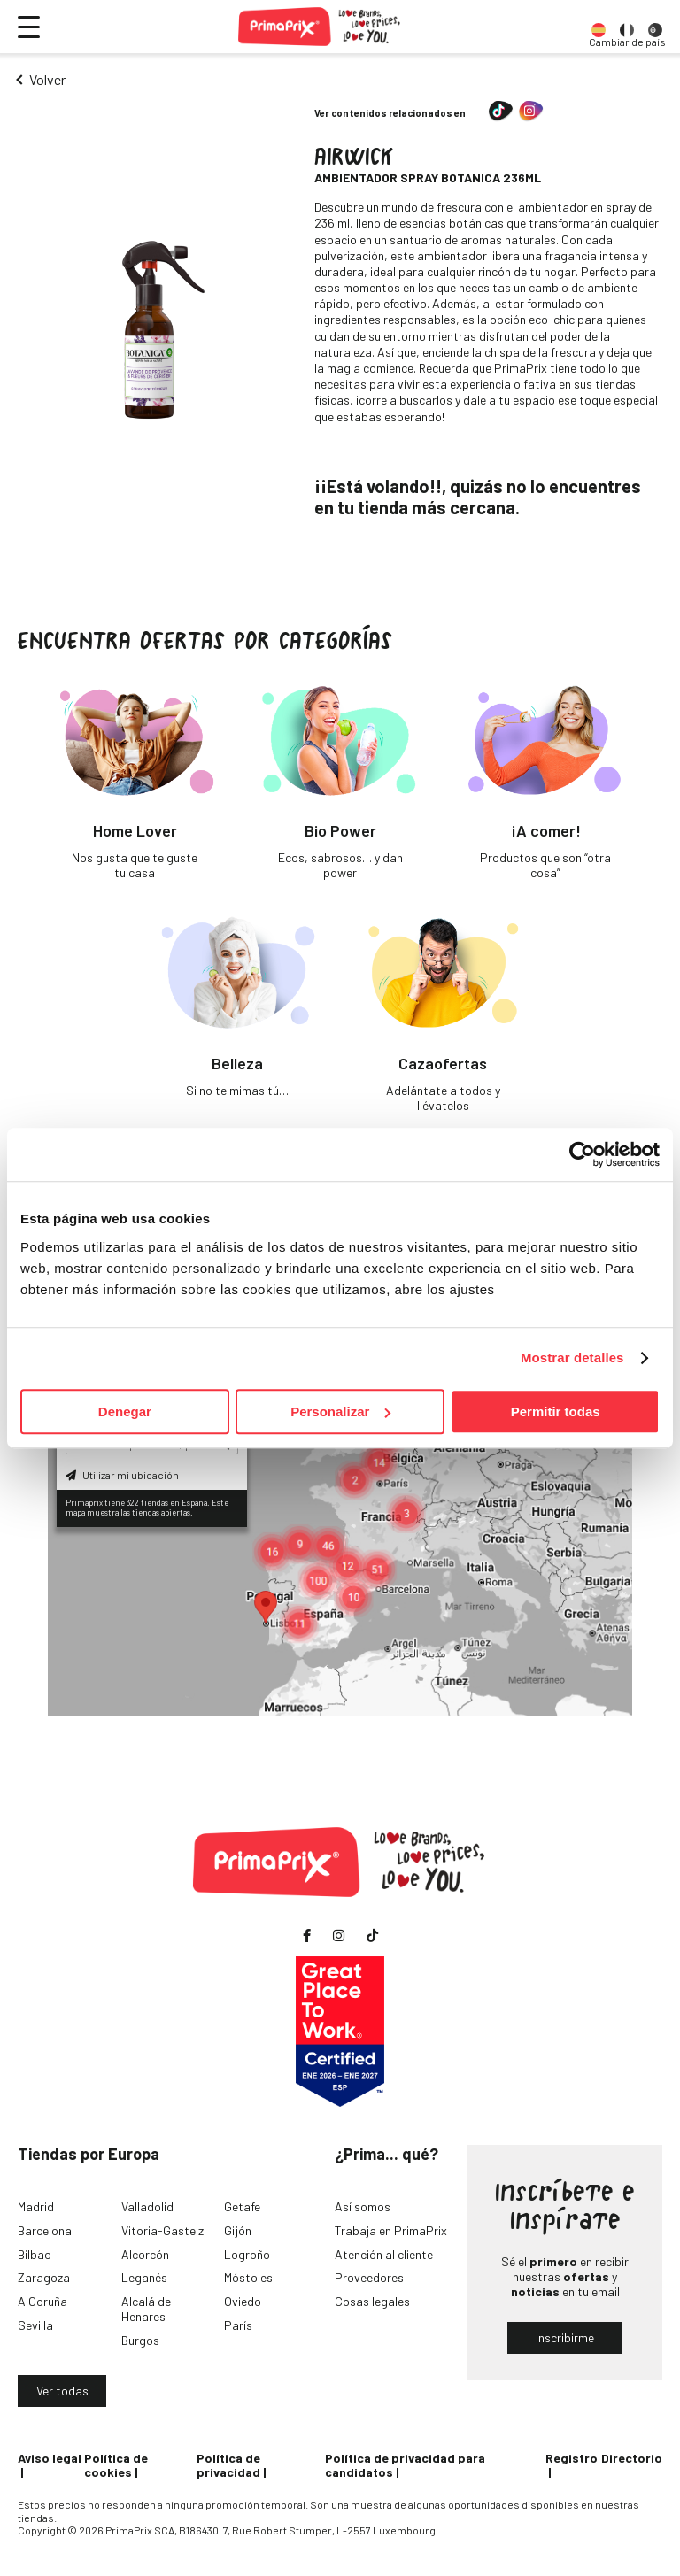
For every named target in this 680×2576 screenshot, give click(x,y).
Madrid (36, 2206)
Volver (47, 79)
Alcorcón (145, 2254)
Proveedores (369, 2277)
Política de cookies (116, 2465)
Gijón (237, 2230)
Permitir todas (555, 1411)
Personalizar (340, 1411)
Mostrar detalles (572, 1357)
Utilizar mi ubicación (122, 1475)
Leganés (144, 2277)
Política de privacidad (228, 2465)
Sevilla (35, 2325)
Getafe (242, 2206)
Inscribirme (565, 2337)
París (238, 2325)
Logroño (247, 2254)
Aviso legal (49, 2457)
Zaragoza (44, 2277)
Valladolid (147, 2206)
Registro (571, 2457)
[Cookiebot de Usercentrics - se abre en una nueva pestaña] (582, 1154)
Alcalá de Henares (146, 2309)
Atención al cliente (384, 2254)
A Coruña (42, 2301)
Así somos (362, 2206)
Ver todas (62, 2390)
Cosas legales (372, 2301)
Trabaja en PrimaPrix (391, 2230)
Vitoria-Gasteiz (162, 2230)
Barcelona (45, 2230)
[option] (598, 26)
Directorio (631, 2457)
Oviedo (242, 2301)
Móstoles (248, 2277)
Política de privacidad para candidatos (405, 2465)
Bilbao (34, 2254)
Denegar (124, 1411)
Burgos (140, 2340)
